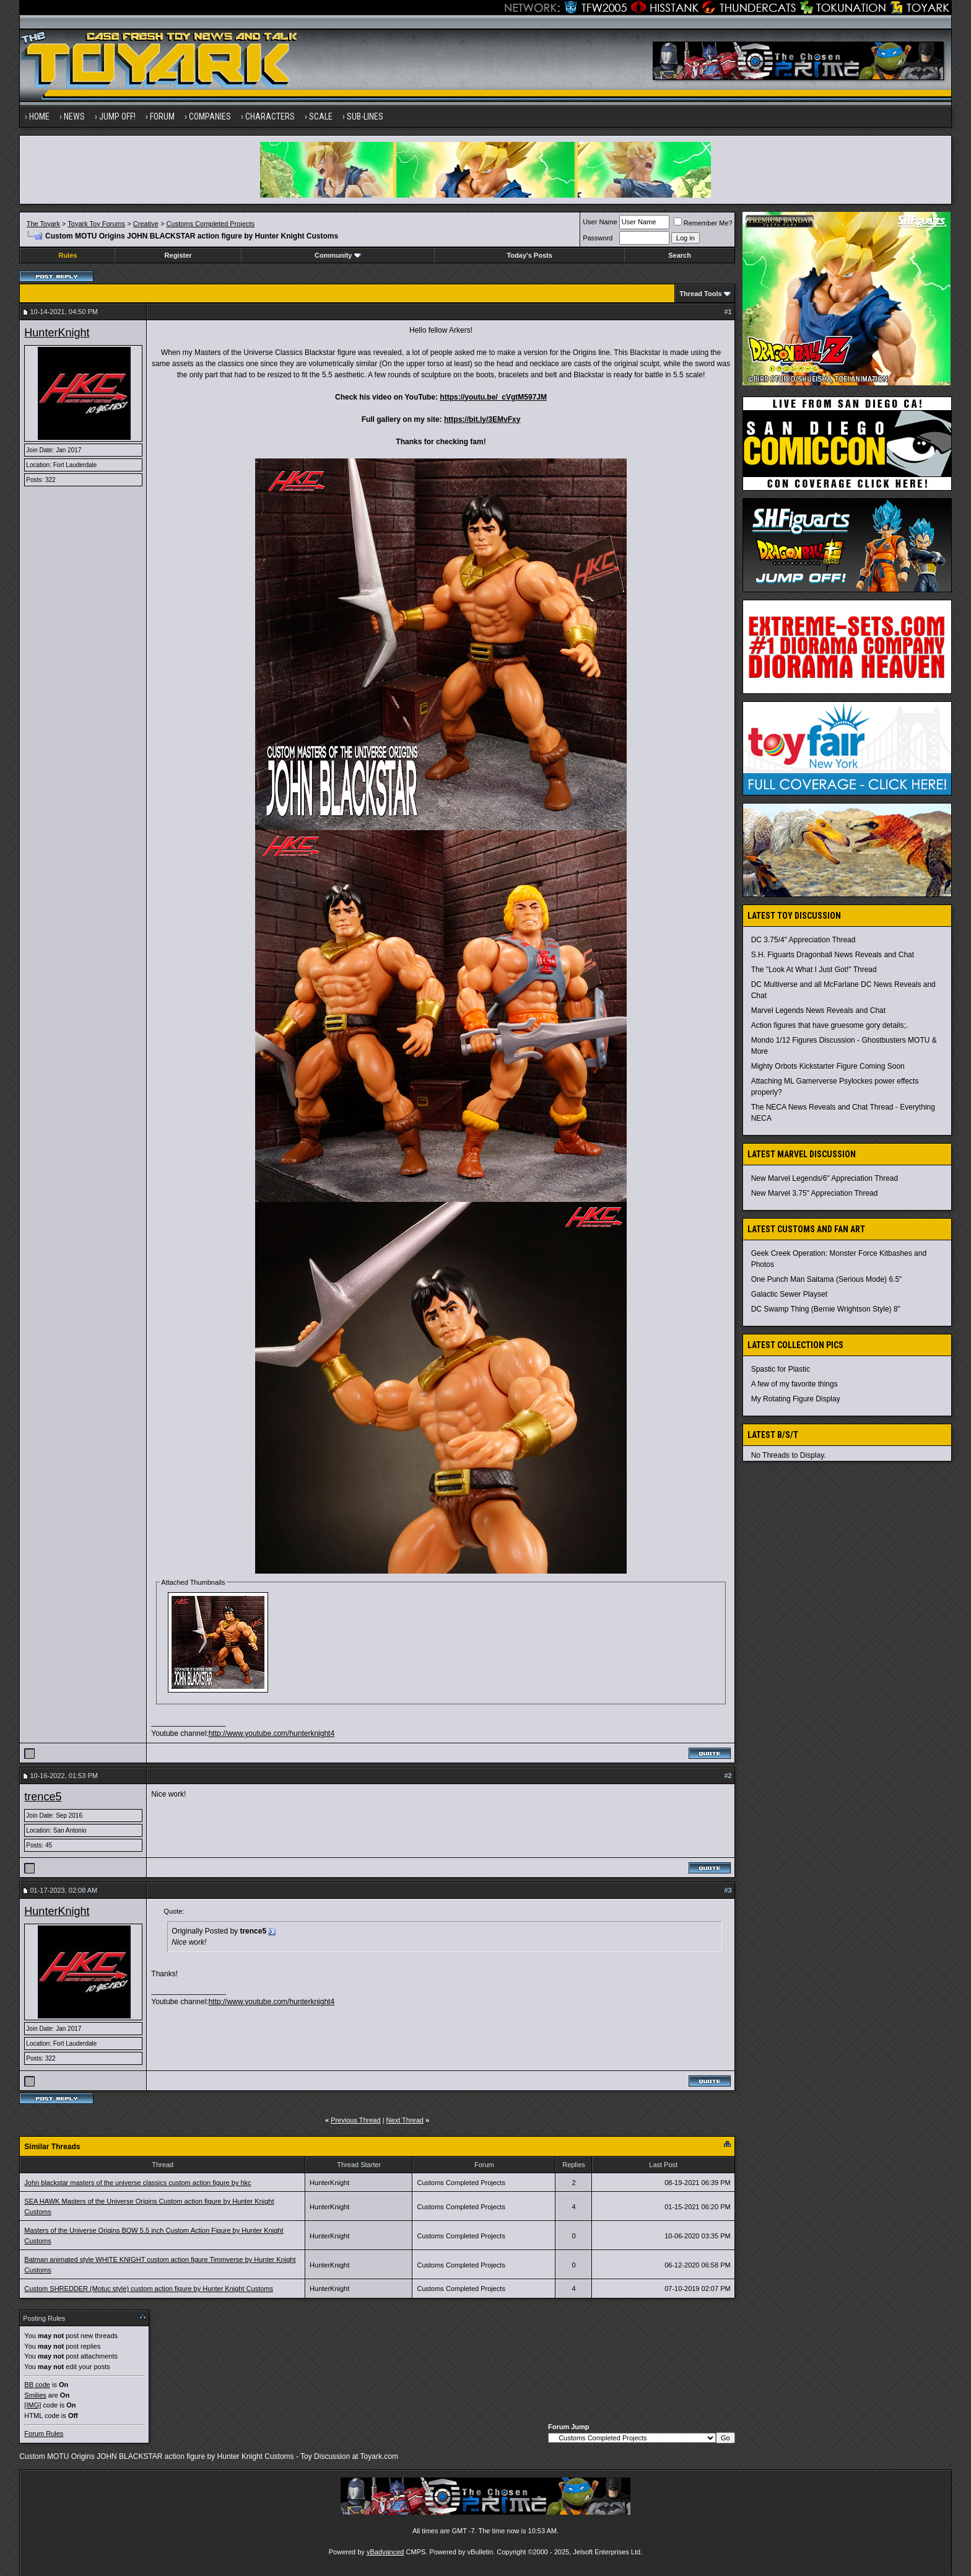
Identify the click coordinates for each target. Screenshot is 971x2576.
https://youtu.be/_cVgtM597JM (493, 397)
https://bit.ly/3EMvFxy (482, 419)
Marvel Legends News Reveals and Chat (818, 1010)
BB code (37, 2384)
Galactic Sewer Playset (789, 1294)
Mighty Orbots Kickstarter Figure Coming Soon (828, 1066)
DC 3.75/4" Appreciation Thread (803, 939)
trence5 (42, 1796)
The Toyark (43, 223)
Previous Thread (356, 2120)
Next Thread (405, 2120)
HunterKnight (56, 332)
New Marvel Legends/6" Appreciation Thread (825, 1178)
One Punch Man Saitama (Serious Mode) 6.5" (826, 1279)
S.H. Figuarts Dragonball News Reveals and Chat (832, 954)
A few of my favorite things (794, 1384)
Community (338, 255)
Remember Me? (703, 223)
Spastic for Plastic (780, 1369)
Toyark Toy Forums (96, 223)
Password (597, 238)
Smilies (35, 2395)
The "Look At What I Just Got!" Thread (814, 969)
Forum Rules (43, 2433)
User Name (600, 222)
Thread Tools (700, 293)
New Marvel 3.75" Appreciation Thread (814, 1193)
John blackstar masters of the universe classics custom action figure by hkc (137, 2182)
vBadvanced (385, 2552)
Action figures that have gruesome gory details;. (829, 1025)
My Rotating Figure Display (795, 1399)
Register (178, 255)
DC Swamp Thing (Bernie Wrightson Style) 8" (825, 1309)
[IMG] (32, 2405)
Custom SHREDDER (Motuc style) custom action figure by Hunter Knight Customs (148, 2288)
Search (679, 255)
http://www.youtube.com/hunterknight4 (271, 1733)
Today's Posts (529, 255)
